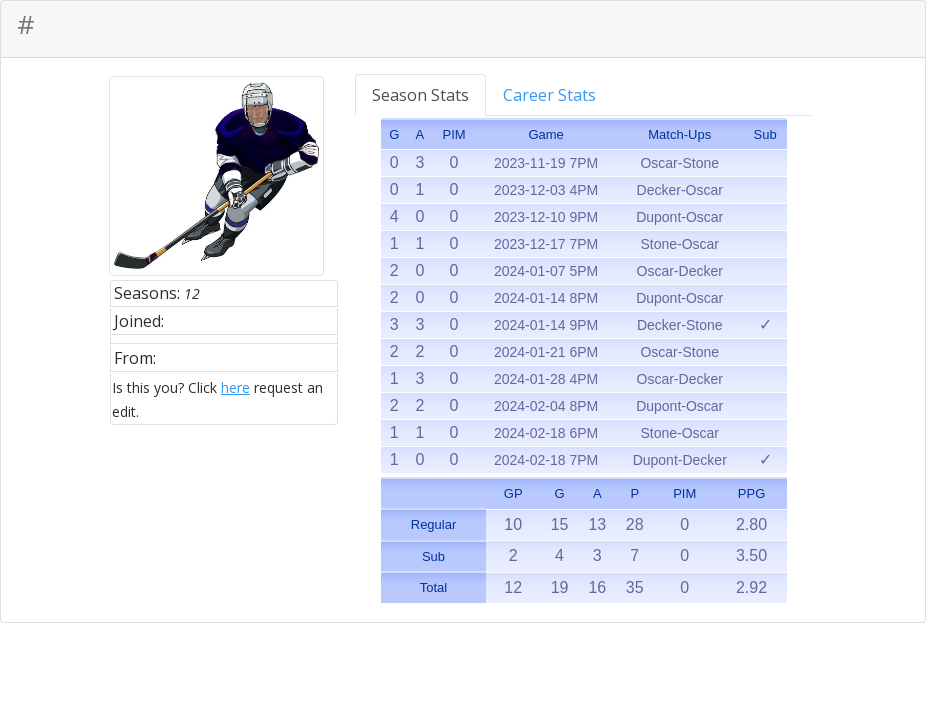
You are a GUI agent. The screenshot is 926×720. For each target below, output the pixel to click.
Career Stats (549, 95)
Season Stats (420, 95)
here (235, 387)
